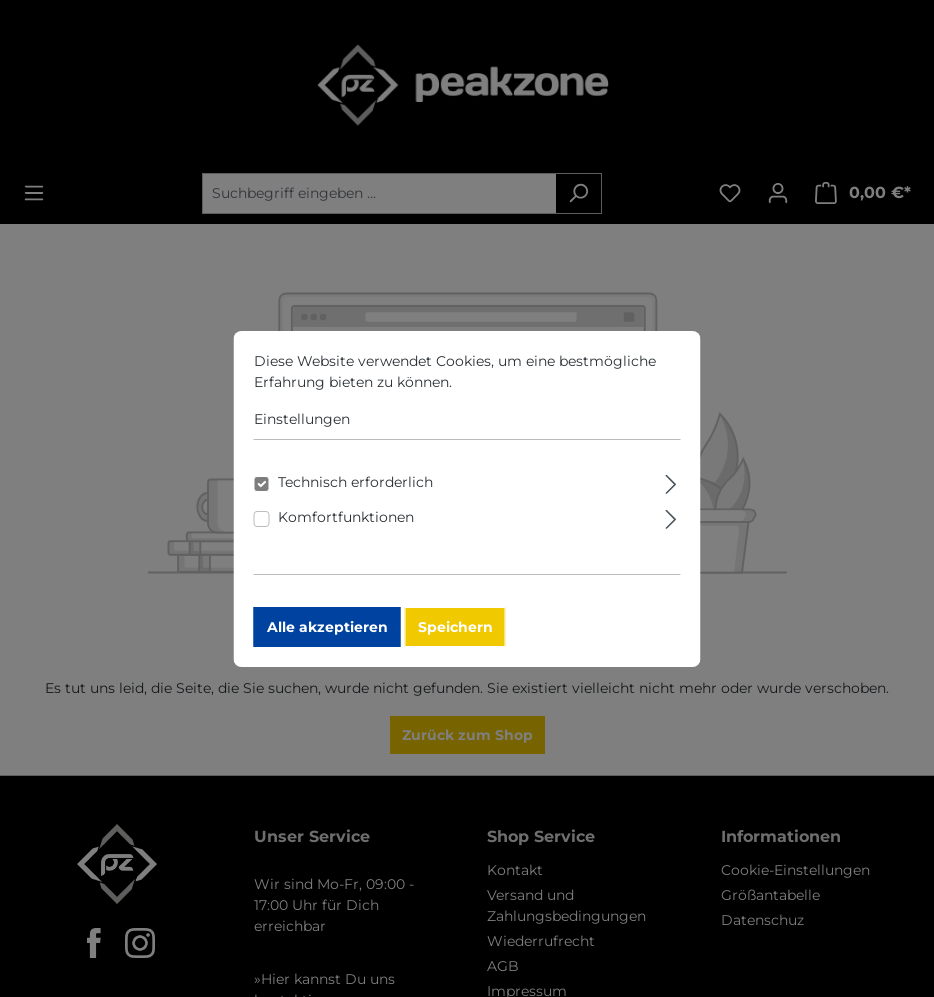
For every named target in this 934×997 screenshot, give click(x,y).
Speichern (461, 640)
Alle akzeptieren (333, 640)
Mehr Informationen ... (539, 395)
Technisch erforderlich (361, 495)
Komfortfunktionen (352, 530)
